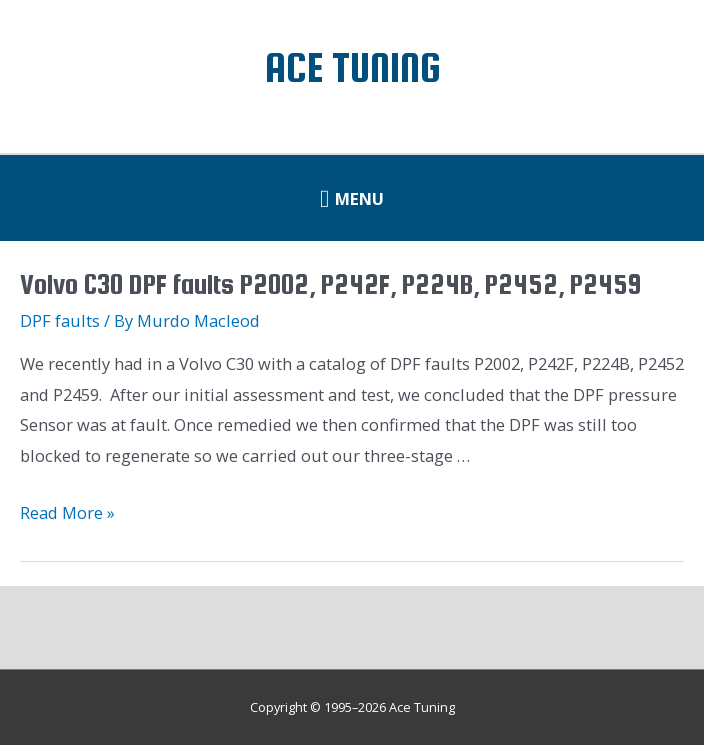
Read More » (67, 512)
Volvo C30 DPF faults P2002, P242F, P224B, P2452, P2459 (330, 284)
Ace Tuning (352, 67)
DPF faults (60, 320)
